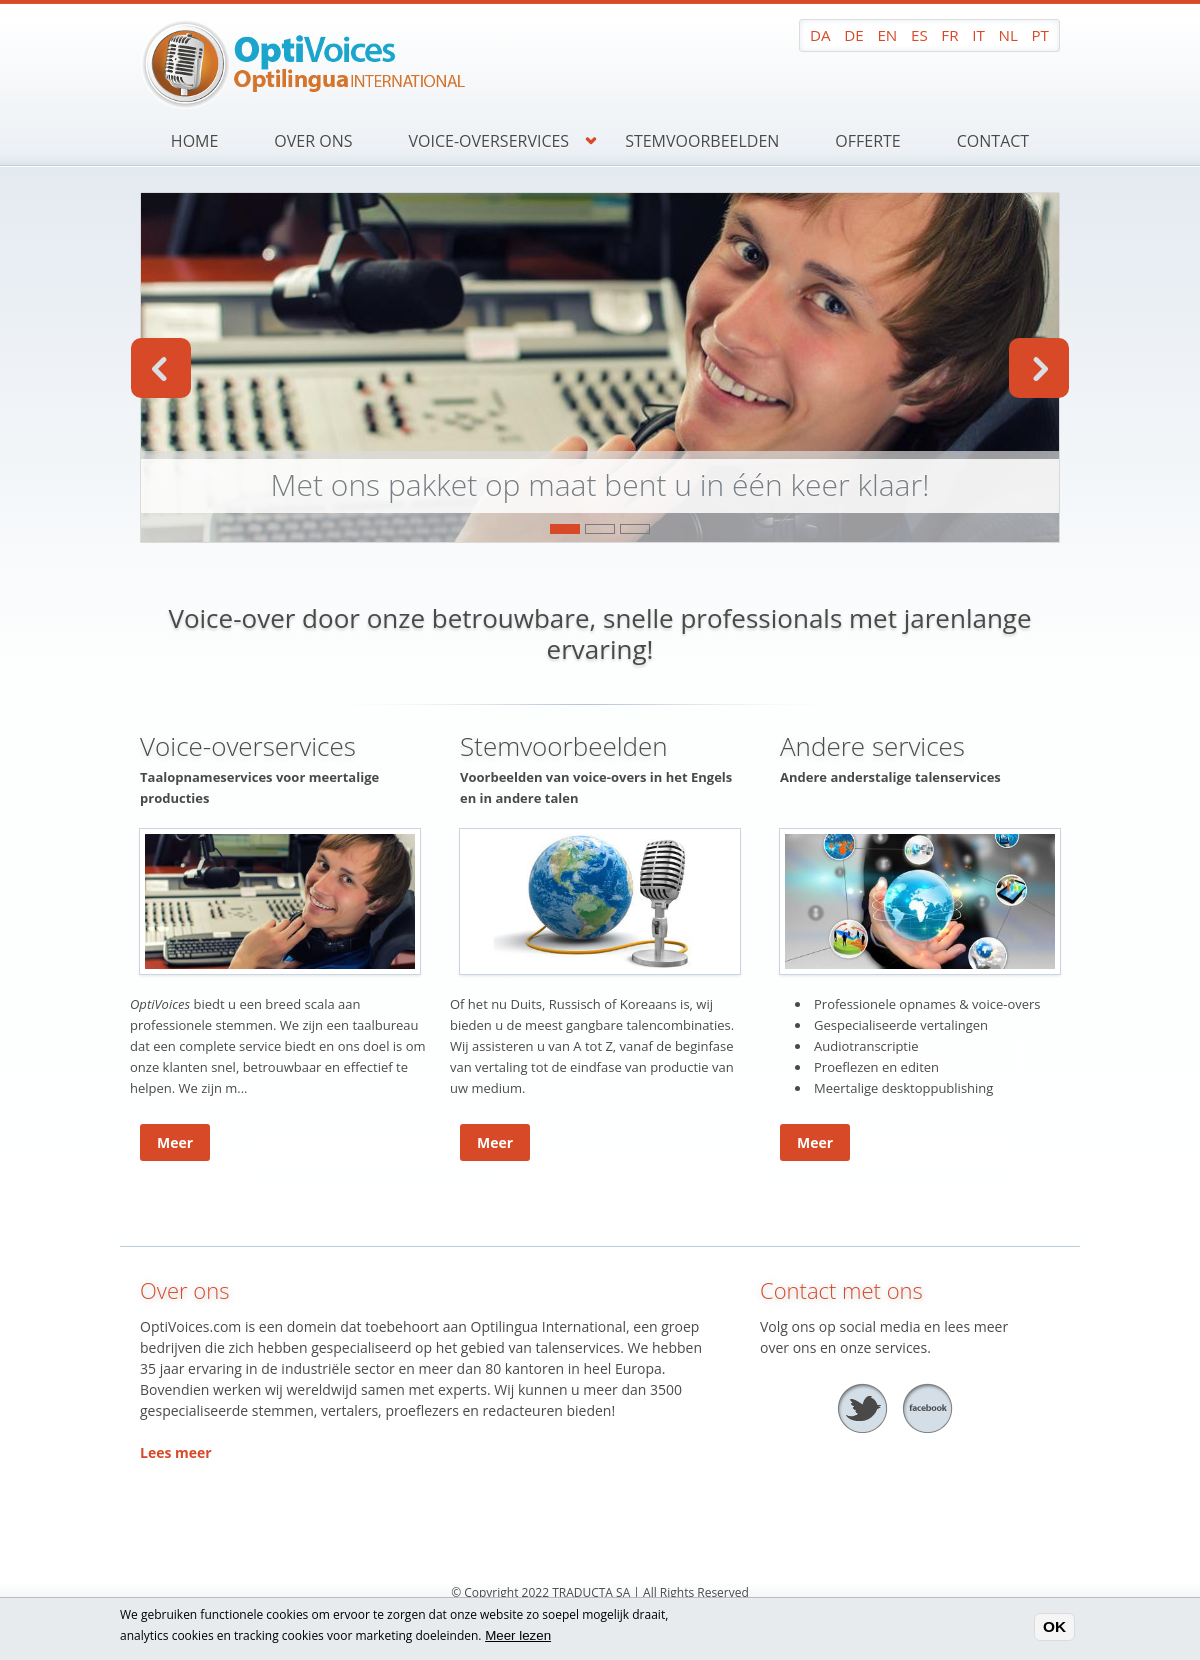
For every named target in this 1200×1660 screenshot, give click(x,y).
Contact (993, 141)
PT (1040, 35)
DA (820, 35)
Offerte (867, 141)
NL (1007, 35)
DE (853, 35)
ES (919, 35)
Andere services (872, 746)
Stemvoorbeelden (702, 141)
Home (195, 141)
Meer (175, 1142)
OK (1054, 1627)
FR (949, 35)
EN (887, 35)
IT (978, 35)
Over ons (313, 141)
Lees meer (176, 1452)
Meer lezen (518, 1635)
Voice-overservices (489, 141)
